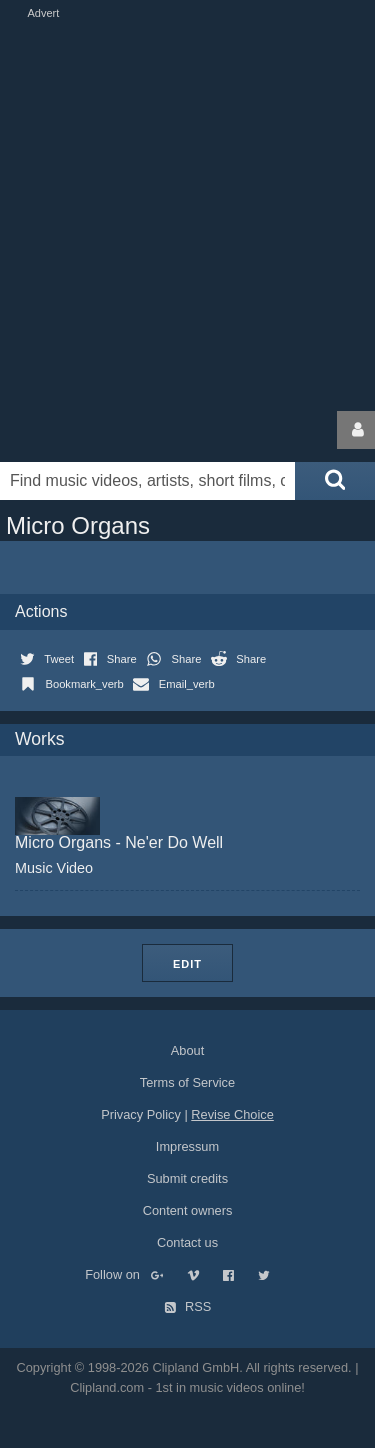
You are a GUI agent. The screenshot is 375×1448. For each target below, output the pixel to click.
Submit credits (187, 1178)
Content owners (188, 1210)
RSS (188, 1306)
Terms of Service (187, 1082)
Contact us (187, 1242)
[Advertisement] (187, 210)
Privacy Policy (141, 1114)
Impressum (187, 1146)
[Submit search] (335, 481)
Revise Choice (232, 1114)
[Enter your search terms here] (147, 481)
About (187, 1050)
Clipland (105, 430)
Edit (187, 964)
